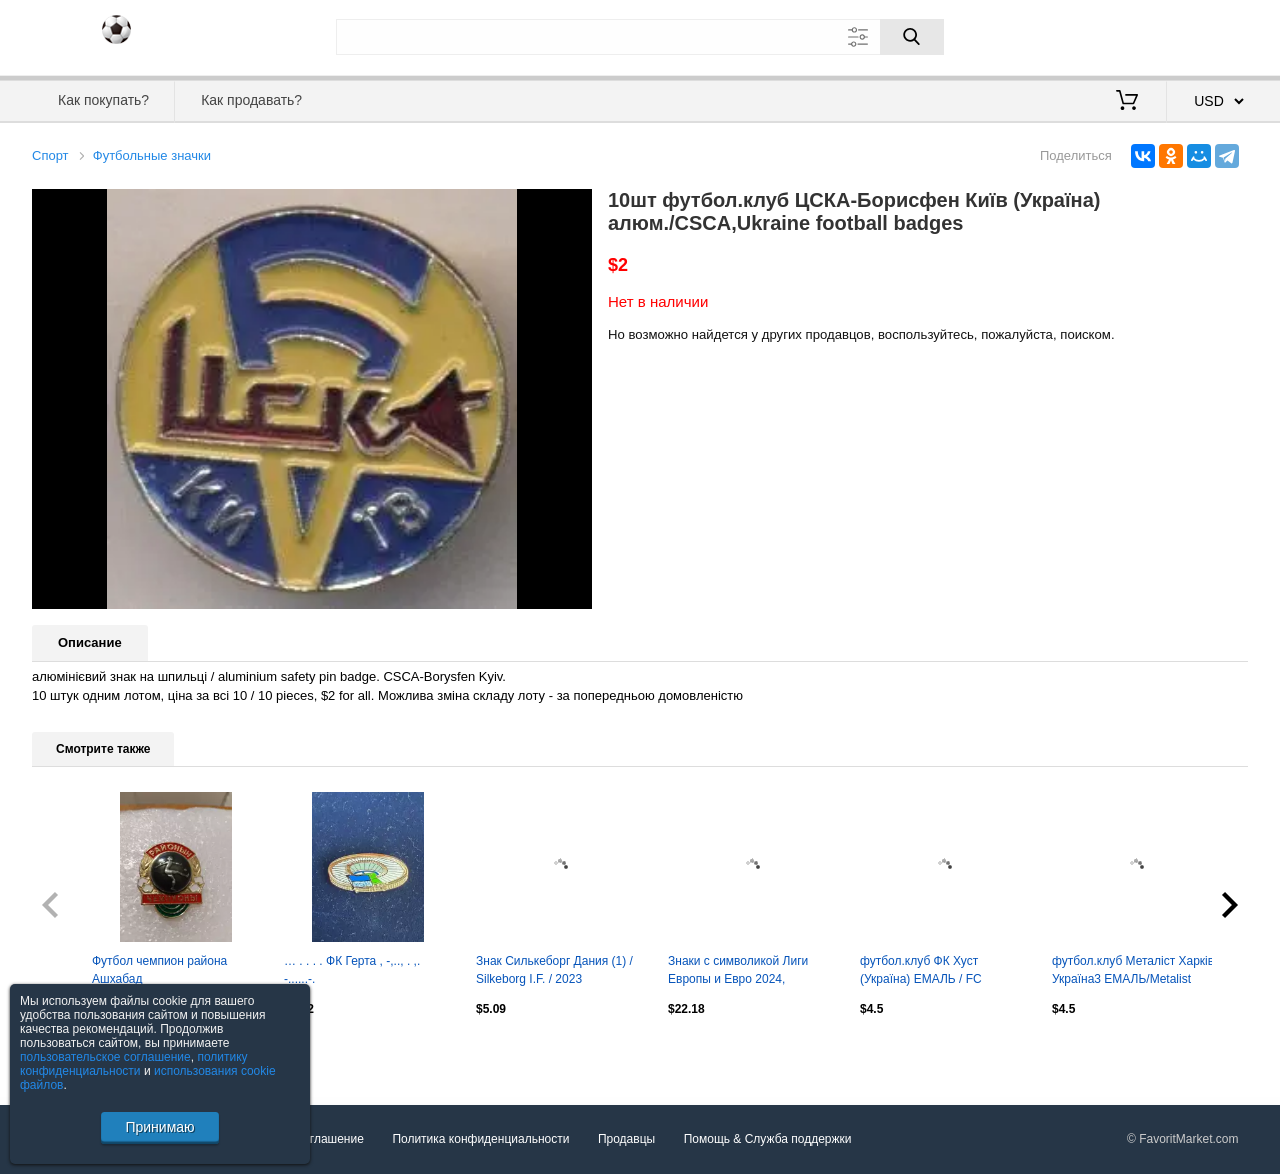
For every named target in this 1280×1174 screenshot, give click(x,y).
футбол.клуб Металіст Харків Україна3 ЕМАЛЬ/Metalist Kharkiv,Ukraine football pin (1133, 972)
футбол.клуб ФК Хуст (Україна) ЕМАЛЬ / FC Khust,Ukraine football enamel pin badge (940, 972)
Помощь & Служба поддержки (768, 1139)
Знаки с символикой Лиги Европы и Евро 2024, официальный (738, 972)
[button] (574, 207)
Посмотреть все (76, 1052)
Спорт (50, 155)
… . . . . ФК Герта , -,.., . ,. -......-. (352, 970)
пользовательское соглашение (105, 1057)
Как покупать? (103, 100)
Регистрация (1207, 35)
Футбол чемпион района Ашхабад (159, 970)
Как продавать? (251, 100)
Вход (1131, 35)
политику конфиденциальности (134, 1064)
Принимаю (159, 1127)
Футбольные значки (152, 155)
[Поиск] (912, 37)
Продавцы (626, 1139)
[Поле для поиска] (640, 37)
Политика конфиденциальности (480, 1139)
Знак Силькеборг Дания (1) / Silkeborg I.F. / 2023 (554, 970)
